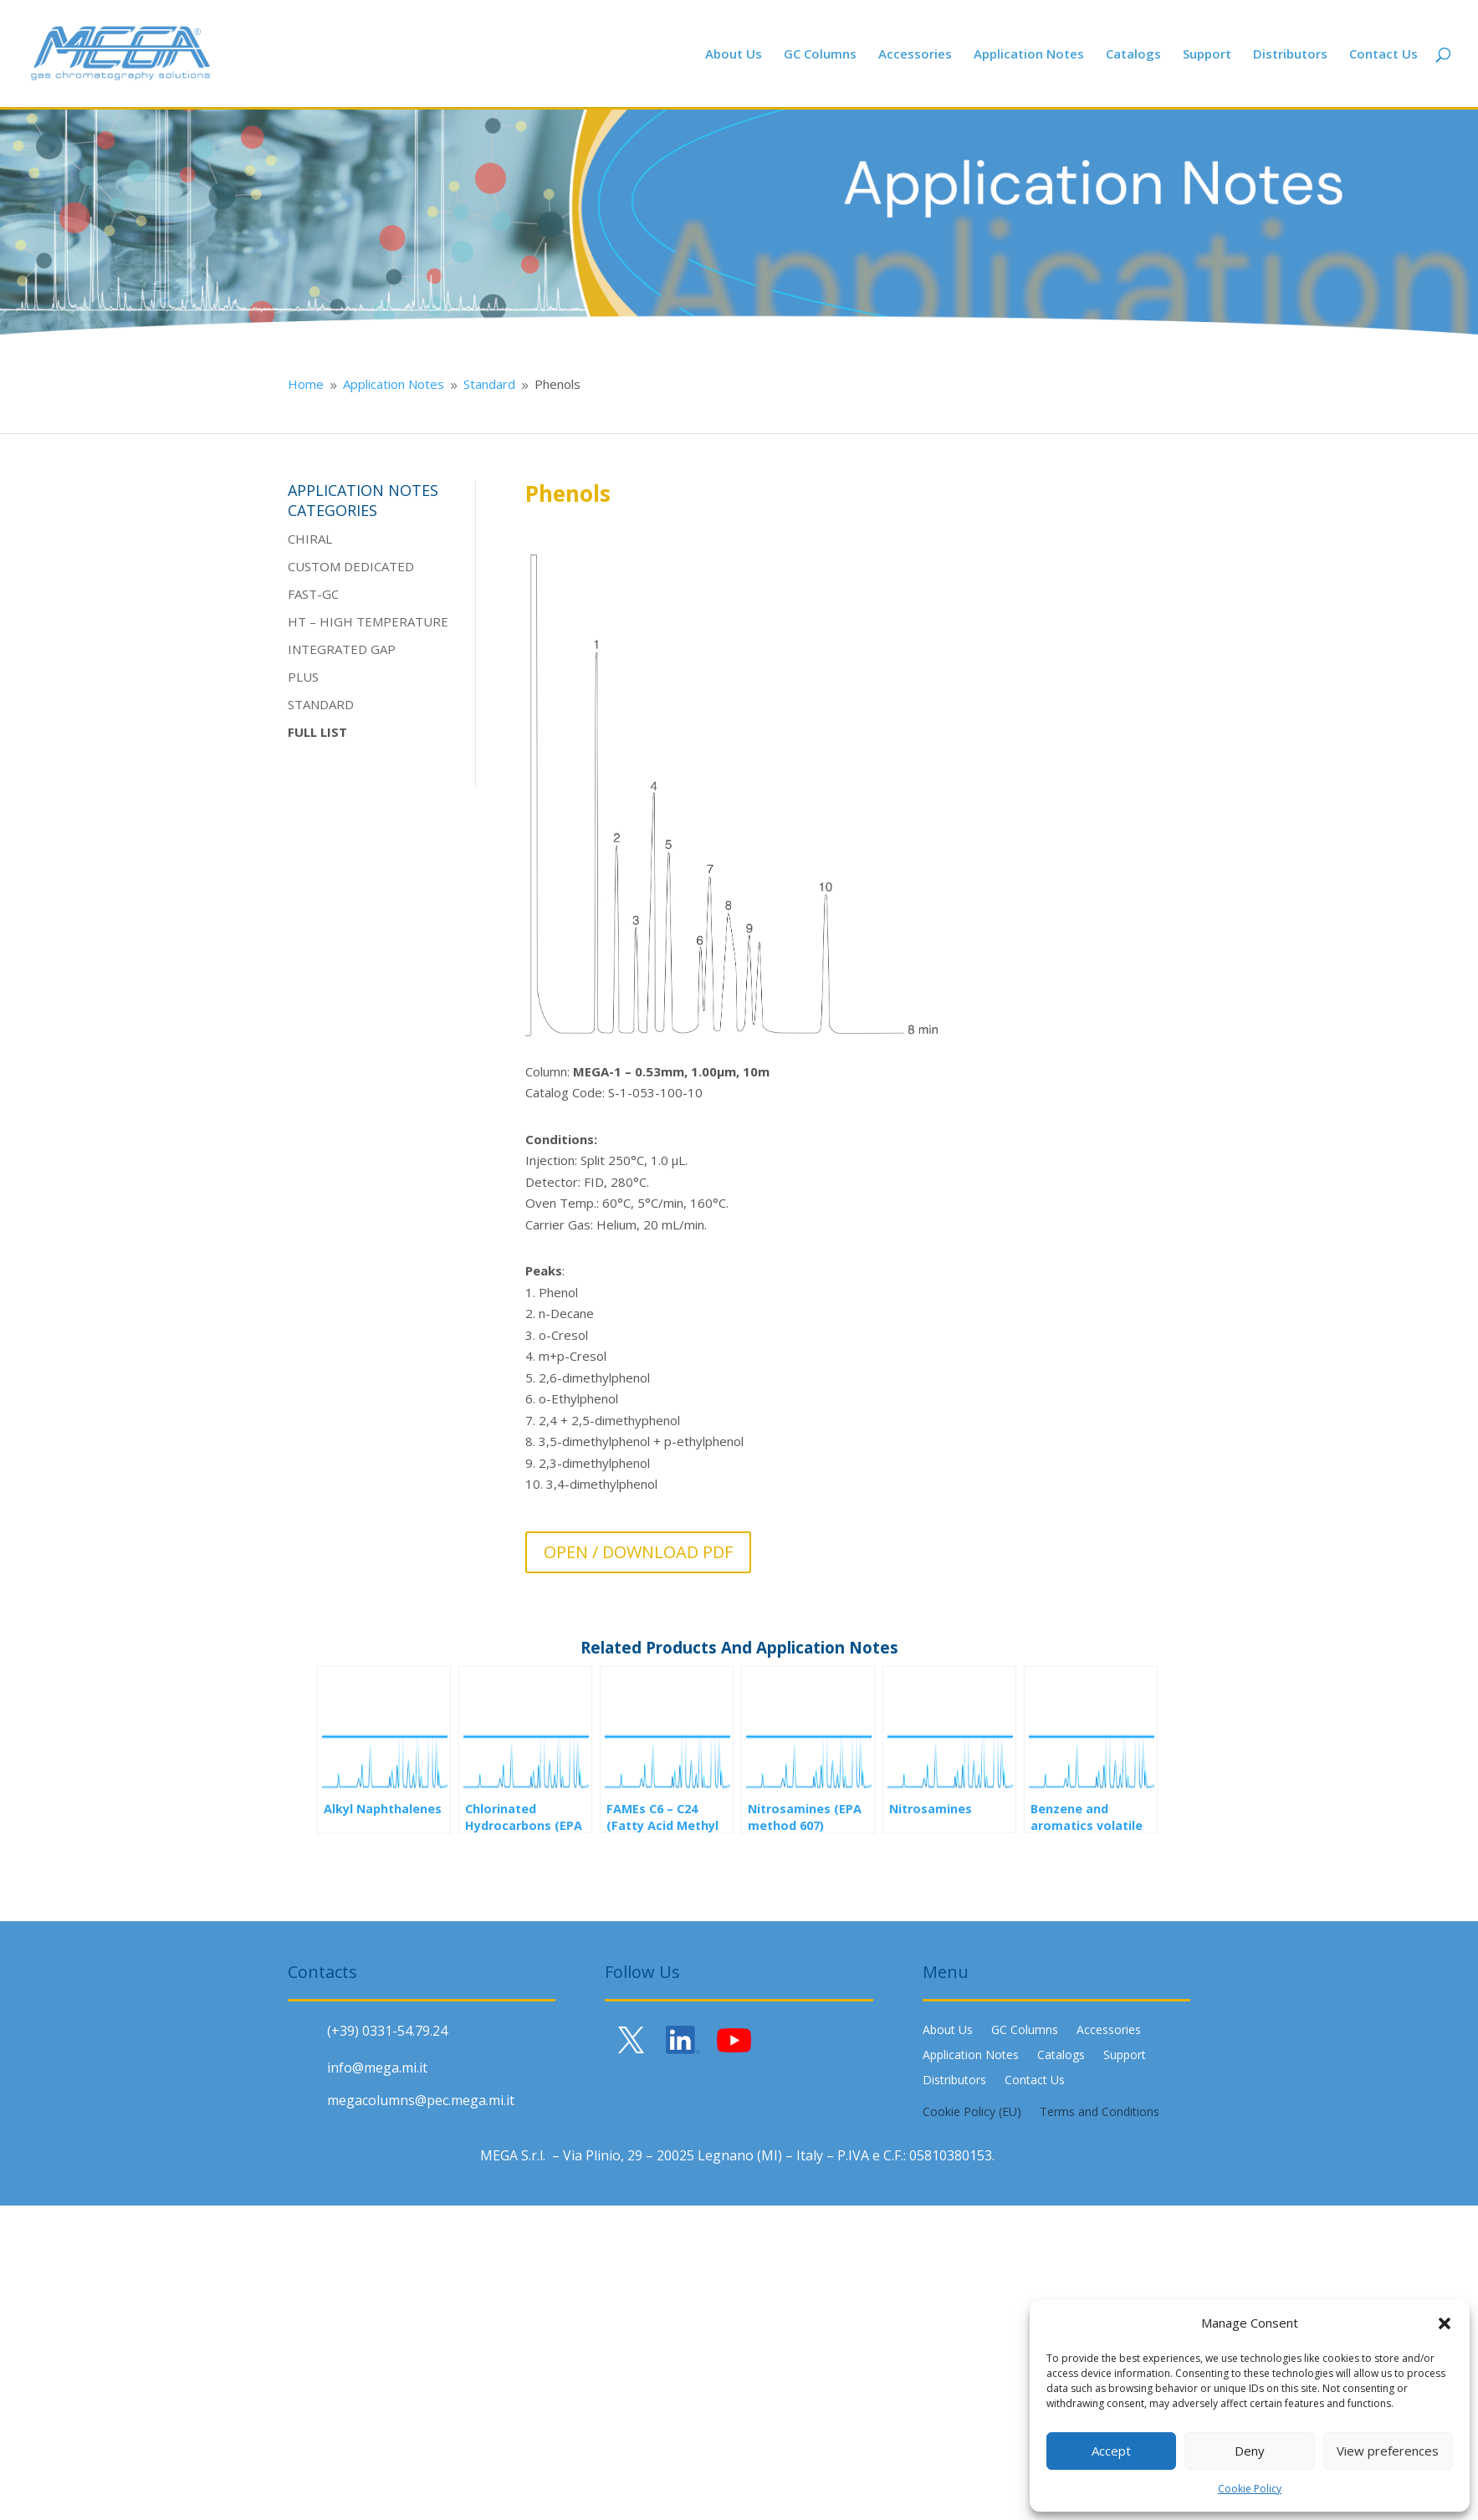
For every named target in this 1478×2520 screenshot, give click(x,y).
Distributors (1290, 55)
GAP (381, 649)
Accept (1111, 2450)
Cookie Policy (1249, 2489)
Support (1207, 55)
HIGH (336, 621)
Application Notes (1029, 55)
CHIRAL (310, 538)
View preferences (1388, 2450)
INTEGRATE (323, 649)
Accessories (915, 55)
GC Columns (820, 55)
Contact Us (1383, 55)
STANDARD (321, 704)
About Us (733, 55)
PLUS (303, 676)
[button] (1444, 2323)
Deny (1250, 2450)
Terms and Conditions (1099, 2112)
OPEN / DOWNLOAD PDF (638, 1552)
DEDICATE (372, 566)
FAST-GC (313, 593)
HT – (304, 621)
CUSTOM (314, 566)
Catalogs (1133, 55)
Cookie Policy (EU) (972, 2112)
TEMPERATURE (400, 621)
